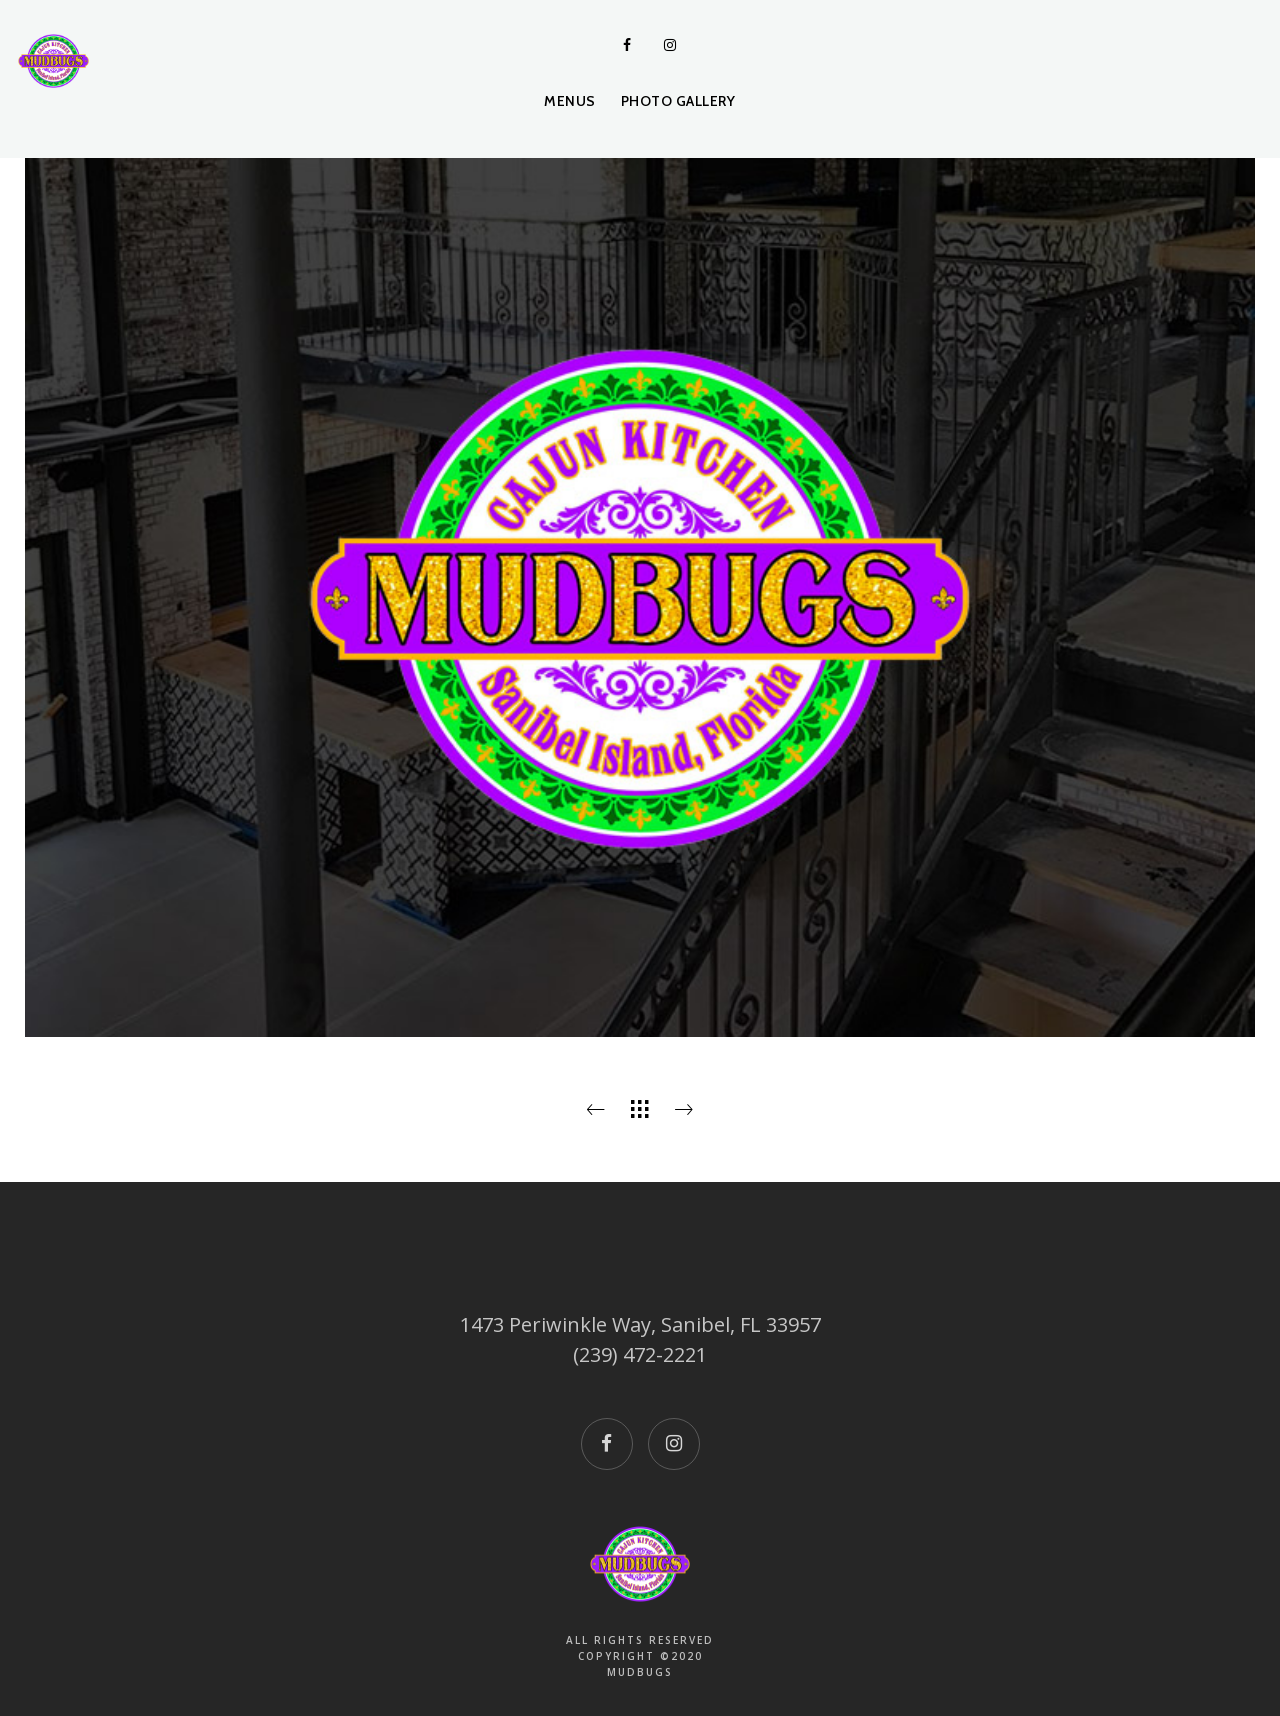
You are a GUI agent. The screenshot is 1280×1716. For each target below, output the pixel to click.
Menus (570, 101)
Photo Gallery (678, 101)
